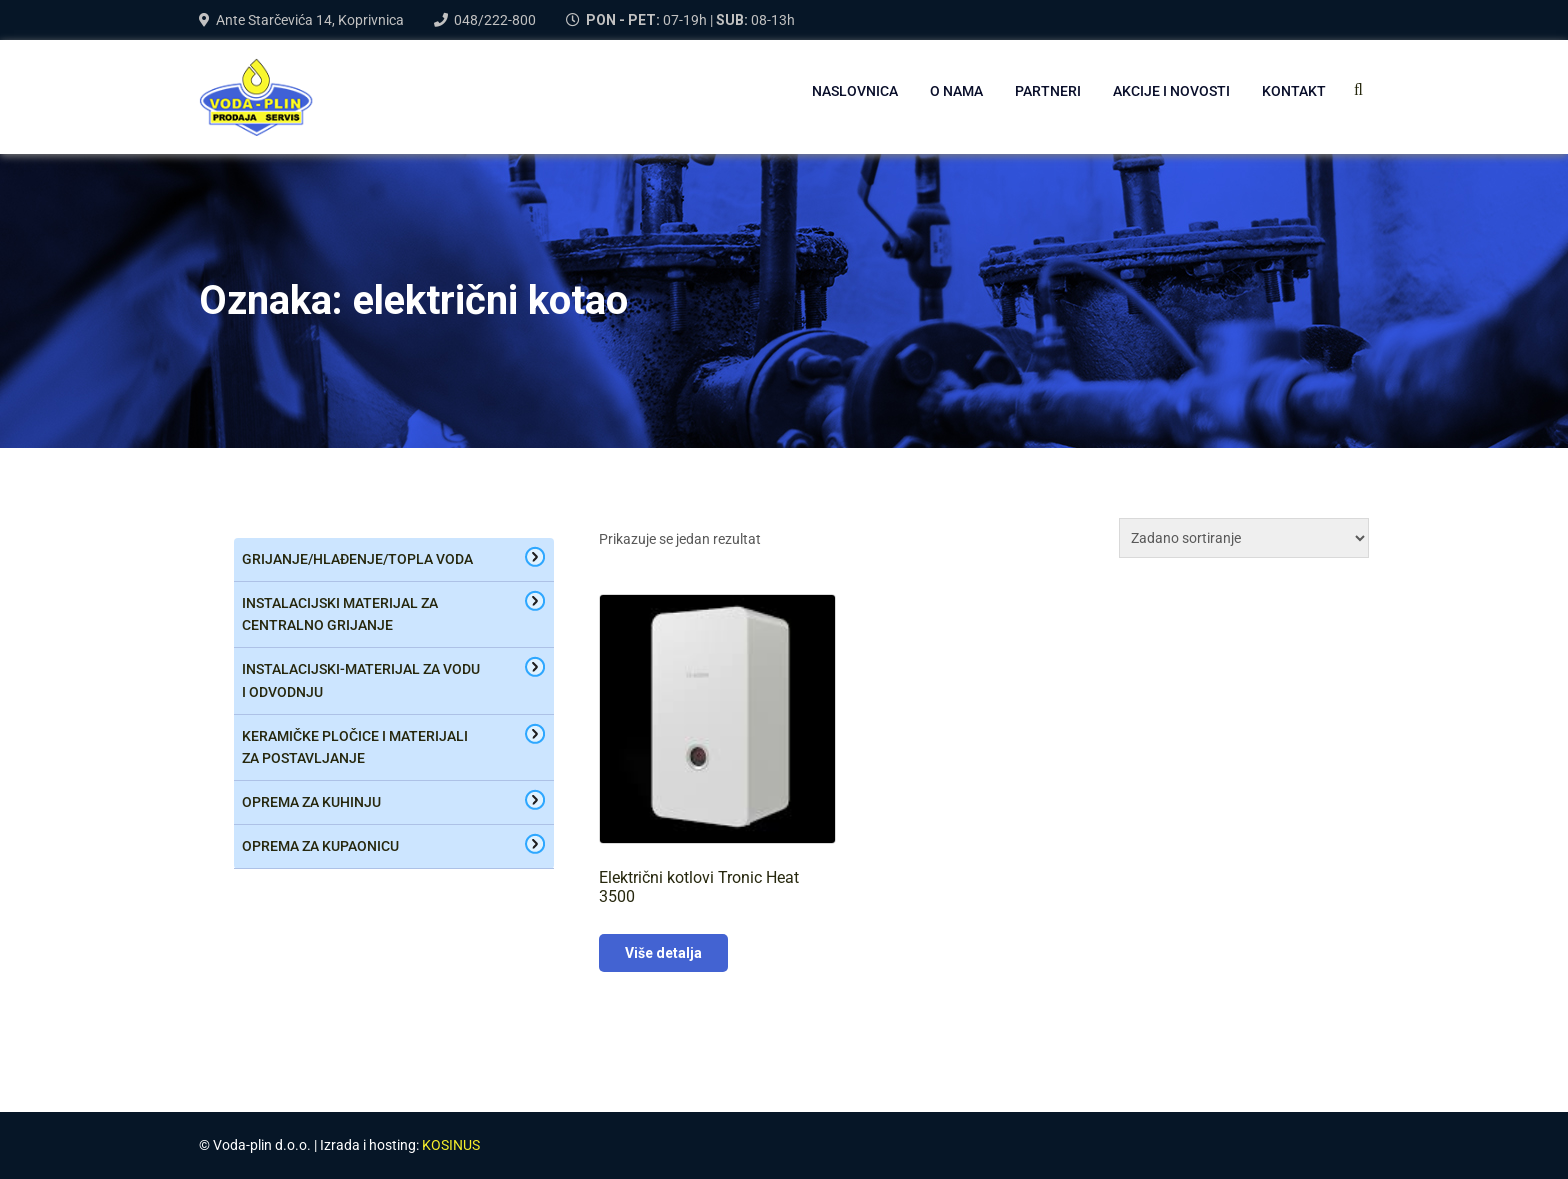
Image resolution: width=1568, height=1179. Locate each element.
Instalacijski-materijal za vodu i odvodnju (361, 680)
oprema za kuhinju (311, 802)
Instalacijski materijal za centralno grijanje (340, 614)
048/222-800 (495, 20)
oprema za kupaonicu (320, 846)
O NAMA (956, 91)
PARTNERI (1048, 91)
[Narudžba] (1244, 538)
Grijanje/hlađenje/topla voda (357, 559)
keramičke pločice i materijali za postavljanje (355, 747)
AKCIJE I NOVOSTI (1171, 91)
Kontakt (1294, 91)
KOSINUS (451, 1145)
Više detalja (663, 953)
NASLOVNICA (855, 91)
